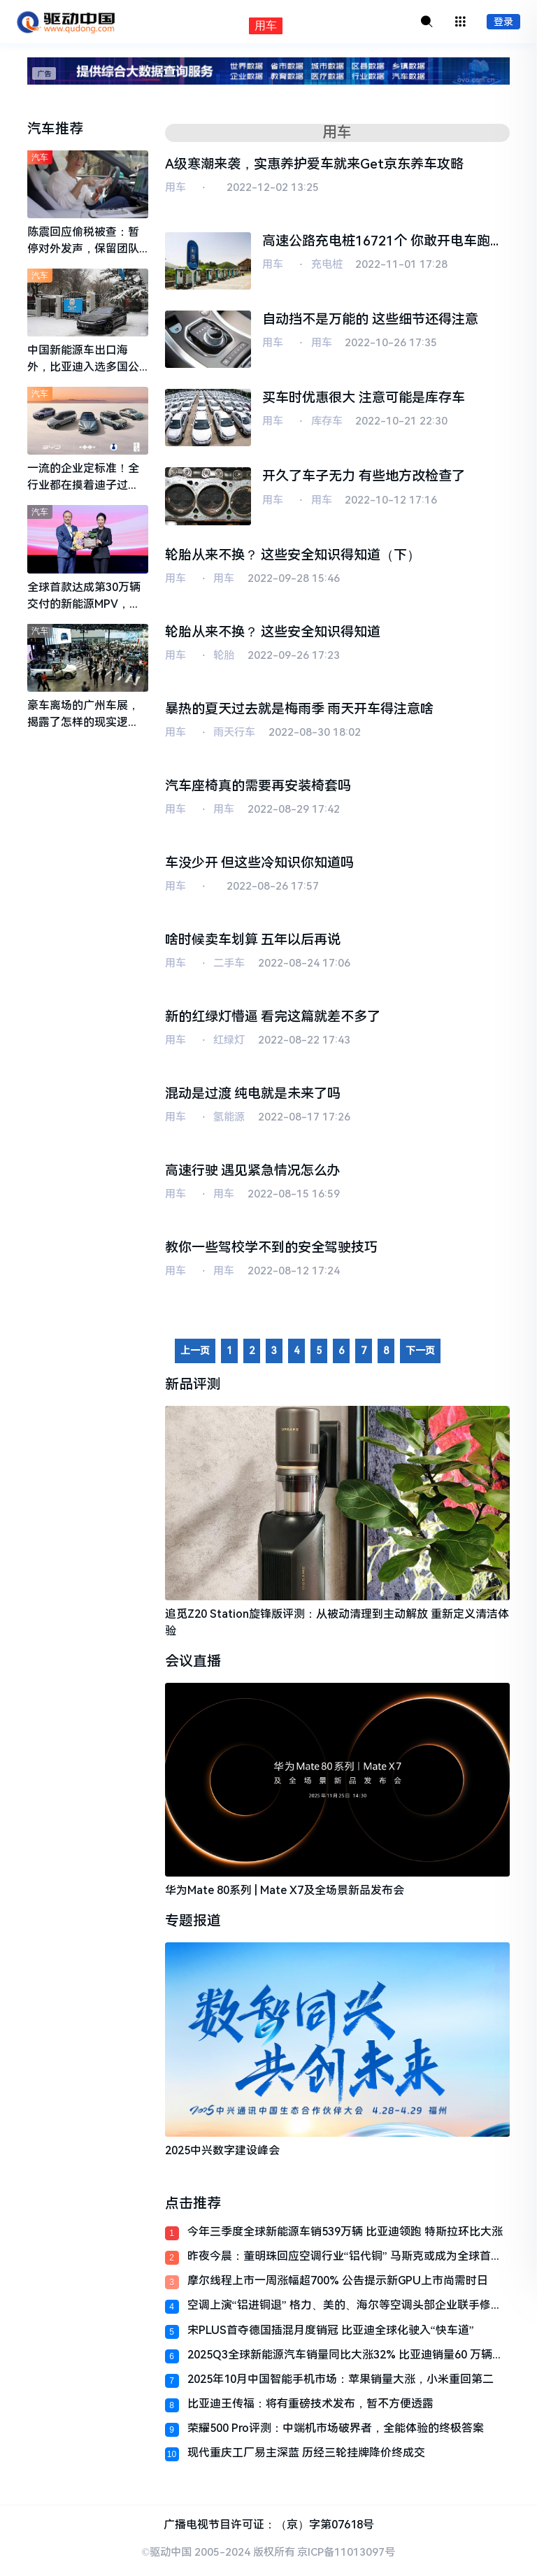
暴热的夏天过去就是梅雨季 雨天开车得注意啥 (299, 710)
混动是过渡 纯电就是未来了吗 (253, 1097)
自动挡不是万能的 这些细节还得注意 (370, 320)
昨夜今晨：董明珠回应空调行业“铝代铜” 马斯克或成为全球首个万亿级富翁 (344, 2260)
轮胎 (223, 656)
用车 (175, 188)
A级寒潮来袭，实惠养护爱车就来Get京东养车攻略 (314, 164)
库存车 (327, 422)
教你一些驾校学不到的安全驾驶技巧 (271, 1252)
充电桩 (327, 265)
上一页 (195, 1354)
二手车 (229, 966)
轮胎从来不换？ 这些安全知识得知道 (273, 633)
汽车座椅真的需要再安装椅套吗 (258, 787)
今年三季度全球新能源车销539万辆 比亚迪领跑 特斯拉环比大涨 (345, 2235)
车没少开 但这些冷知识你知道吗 (260, 865)
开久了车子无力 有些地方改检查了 (363, 477)
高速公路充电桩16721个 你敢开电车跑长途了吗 (382, 243)
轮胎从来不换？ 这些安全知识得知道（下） (293, 556)
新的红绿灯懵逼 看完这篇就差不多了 (273, 1019)
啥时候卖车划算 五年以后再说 (253, 942)
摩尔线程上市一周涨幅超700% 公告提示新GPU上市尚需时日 (337, 2285)
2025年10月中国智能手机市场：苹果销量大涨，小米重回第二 (340, 2383)
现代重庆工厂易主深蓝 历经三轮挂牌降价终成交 (306, 2457)
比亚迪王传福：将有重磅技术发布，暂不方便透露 (310, 2408)
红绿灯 (229, 1043)
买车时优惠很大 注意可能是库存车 (363, 398)
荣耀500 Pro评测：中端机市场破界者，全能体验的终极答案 (335, 2433)
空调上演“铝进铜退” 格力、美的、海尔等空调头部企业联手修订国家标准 (344, 2310)
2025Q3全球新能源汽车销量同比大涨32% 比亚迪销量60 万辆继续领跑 (345, 2358)
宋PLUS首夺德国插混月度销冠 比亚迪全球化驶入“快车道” (330, 2334)
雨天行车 (234, 733)
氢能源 (229, 1120)
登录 (503, 22)
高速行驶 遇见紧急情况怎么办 (253, 1174)
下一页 (420, 1354)
